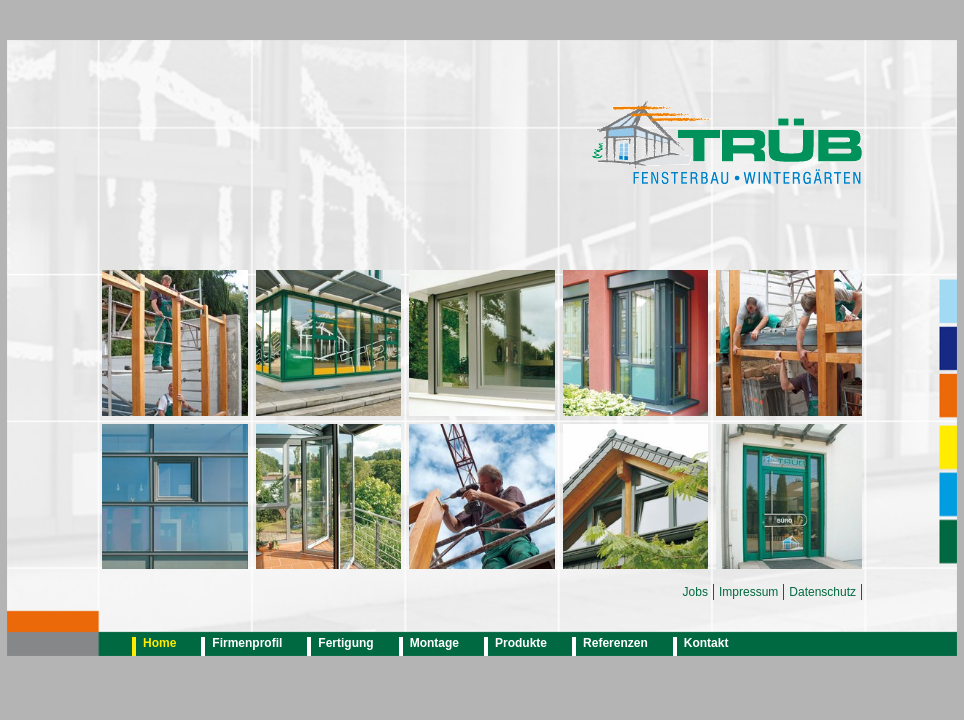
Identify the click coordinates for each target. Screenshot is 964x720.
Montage (434, 643)
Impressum (748, 592)
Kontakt (706, 643)
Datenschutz (822, 592)
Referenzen (615, 643)
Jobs (695, 592)
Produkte (521, 643)
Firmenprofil (247, 643)
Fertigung (345, 643)
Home (159, 643)
